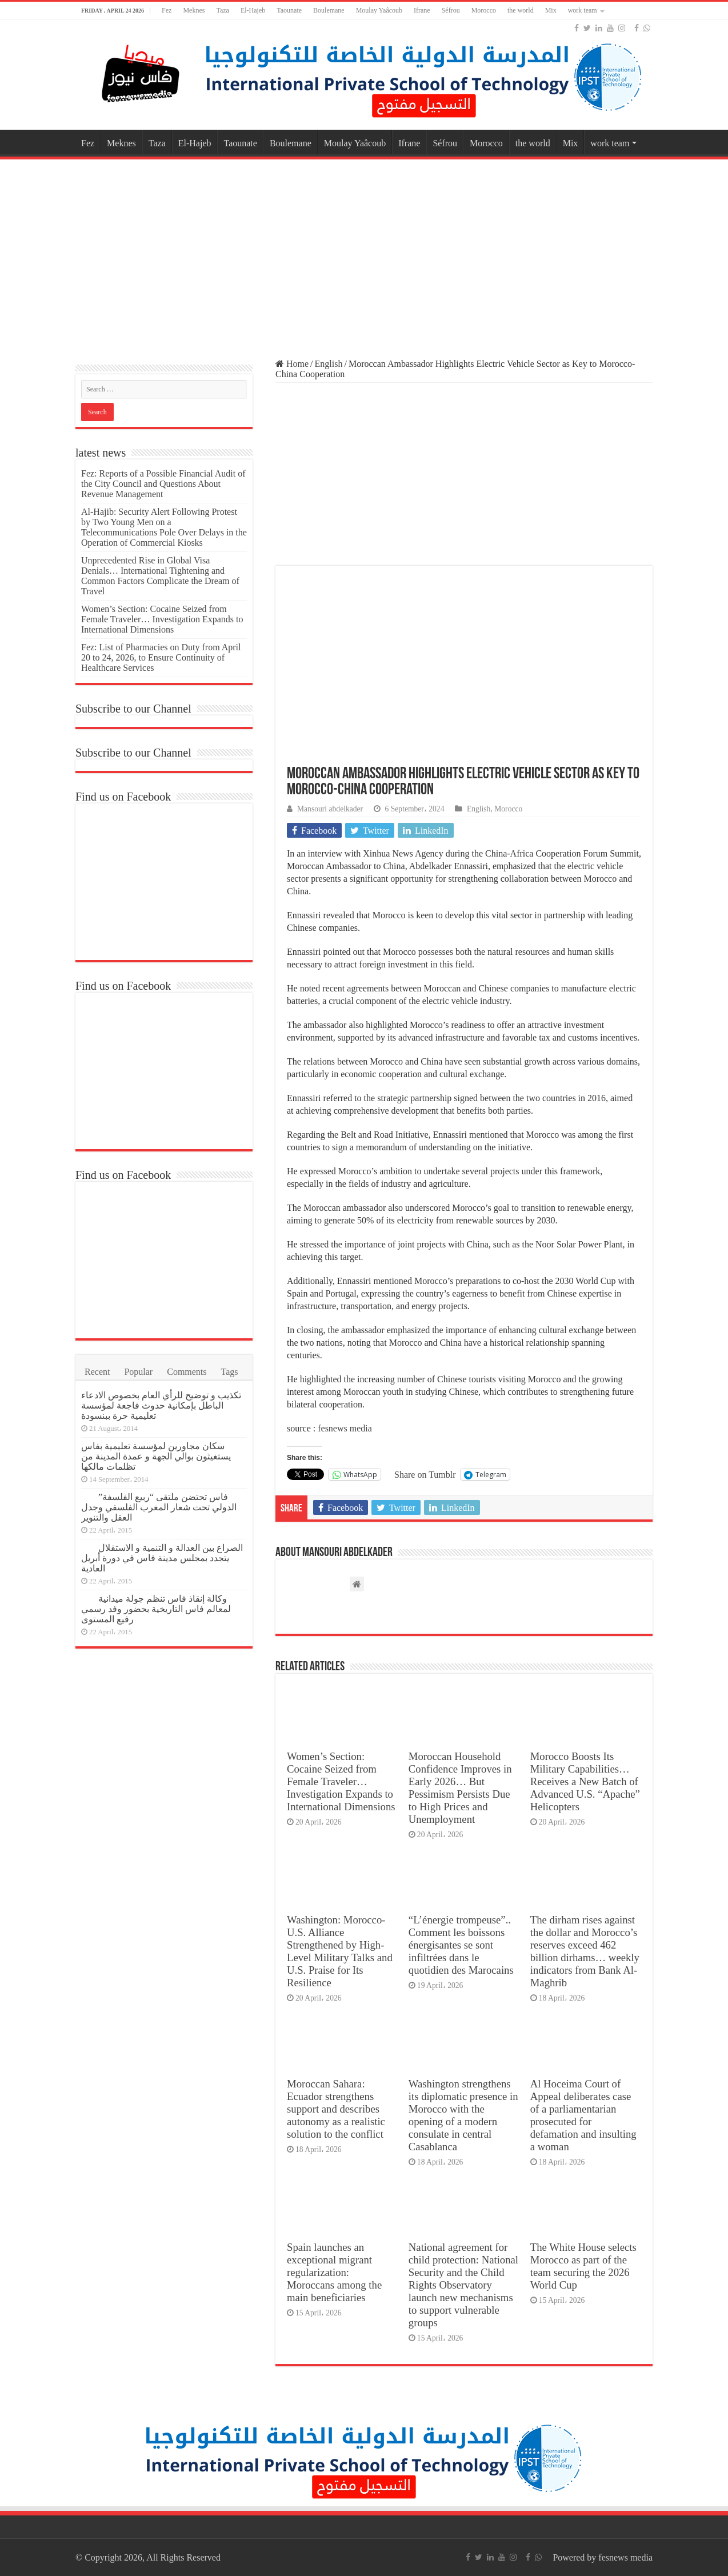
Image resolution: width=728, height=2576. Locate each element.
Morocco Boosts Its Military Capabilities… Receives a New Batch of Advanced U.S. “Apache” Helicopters (585, 1781)
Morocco (483, 10)
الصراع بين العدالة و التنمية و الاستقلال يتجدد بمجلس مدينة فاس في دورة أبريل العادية (162, 1558)
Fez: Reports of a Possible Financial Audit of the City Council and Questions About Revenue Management (163, 484)
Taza (222, 10)
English (329, 364)
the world (520, 10)
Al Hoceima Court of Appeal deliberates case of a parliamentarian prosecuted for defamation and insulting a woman (583, 2115)
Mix (551, 10)
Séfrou (451, 10)
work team (582, 10)
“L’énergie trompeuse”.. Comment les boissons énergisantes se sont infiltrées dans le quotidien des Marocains (461, 1945)
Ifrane (422, 10)
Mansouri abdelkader (330, 809)
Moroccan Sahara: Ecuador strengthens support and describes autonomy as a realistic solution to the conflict (336, 2109)
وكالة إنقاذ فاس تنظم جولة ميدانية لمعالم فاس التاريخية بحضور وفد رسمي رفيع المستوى (156, 1609)
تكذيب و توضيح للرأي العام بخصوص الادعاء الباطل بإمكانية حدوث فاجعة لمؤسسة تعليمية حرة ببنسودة (161, 1405)
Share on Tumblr (425, 1474)
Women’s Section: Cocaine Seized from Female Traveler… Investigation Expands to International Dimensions (341, 1781)
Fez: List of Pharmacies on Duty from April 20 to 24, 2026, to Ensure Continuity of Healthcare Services (161, 657)
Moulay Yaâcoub (379, 10)
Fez (166, 10)
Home (292, 364)
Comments (186, 1372)
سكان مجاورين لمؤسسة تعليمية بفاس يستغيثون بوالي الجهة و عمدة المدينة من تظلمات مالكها (156, 1456)
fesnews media (345, 1428)
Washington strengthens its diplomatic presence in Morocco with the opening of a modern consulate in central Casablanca (463, 2115)
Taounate (289, 10)
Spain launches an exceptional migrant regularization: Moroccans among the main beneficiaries (334, 2272)
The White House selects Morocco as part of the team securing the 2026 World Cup (583, 2266)
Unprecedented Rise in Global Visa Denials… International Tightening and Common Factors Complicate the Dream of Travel (160, 575)
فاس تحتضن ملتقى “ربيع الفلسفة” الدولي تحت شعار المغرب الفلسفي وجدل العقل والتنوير (159, 1507)
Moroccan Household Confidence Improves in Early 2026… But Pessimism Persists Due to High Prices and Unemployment (460, 1787)
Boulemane (329, 10)
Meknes (194, 10)
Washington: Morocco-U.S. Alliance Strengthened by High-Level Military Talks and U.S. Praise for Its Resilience (340, 1951)
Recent (97, 1372)
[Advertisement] (364, 254)
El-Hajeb (253, 10)
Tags (229, 1372)
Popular (138, 1372)
